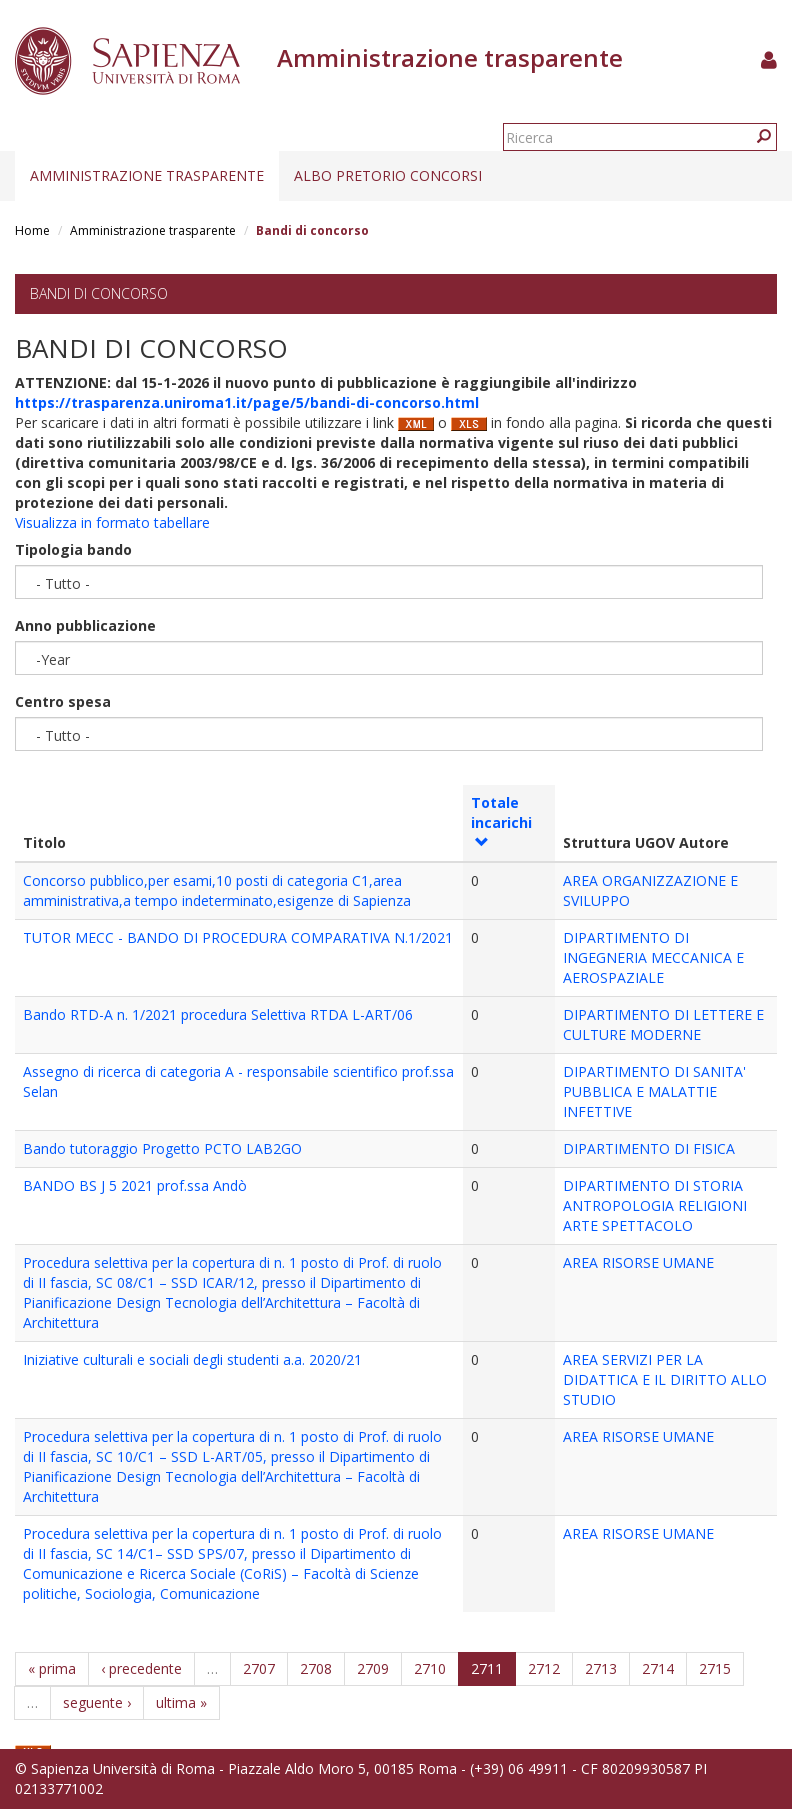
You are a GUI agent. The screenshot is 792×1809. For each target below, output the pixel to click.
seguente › (97, 1702)
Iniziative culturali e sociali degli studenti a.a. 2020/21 (192, 1359)
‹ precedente (141, 1668)
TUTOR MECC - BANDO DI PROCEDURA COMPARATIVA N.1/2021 (238, 937)
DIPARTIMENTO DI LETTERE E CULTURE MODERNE (663, 1024)
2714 (658, 1668)
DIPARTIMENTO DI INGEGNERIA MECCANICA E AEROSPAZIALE (653, 957)
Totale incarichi (501, 821)
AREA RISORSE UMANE (638, 1262)
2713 (601, 1668)
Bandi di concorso (99, 293)
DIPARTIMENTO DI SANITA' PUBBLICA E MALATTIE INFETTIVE (654, 1091)
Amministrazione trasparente (147, 175)
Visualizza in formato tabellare (112, 522)
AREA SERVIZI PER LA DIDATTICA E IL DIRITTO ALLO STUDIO (665, 1379)
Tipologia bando (73, 549)
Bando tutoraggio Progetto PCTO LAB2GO (162, 1148)
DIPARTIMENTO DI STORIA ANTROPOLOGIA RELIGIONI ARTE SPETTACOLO (655, 1205)
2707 (259, 1668)
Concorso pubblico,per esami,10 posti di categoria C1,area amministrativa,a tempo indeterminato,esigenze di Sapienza (217, 890)
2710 (430, 1668)
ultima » (181, 1702)
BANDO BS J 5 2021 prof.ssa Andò (135, 1185)
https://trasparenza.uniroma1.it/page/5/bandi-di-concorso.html (247, 402)
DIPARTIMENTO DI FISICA (649, 1148)
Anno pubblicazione (85, 625)
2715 (715, 1668)
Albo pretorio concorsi (388, 175)
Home (32, 230)
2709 (373, 1668)
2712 (544, 1668)
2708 (316, 1668)
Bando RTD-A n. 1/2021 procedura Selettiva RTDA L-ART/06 (218, 1014)
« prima (52, 1668)
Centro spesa (63, 701)
